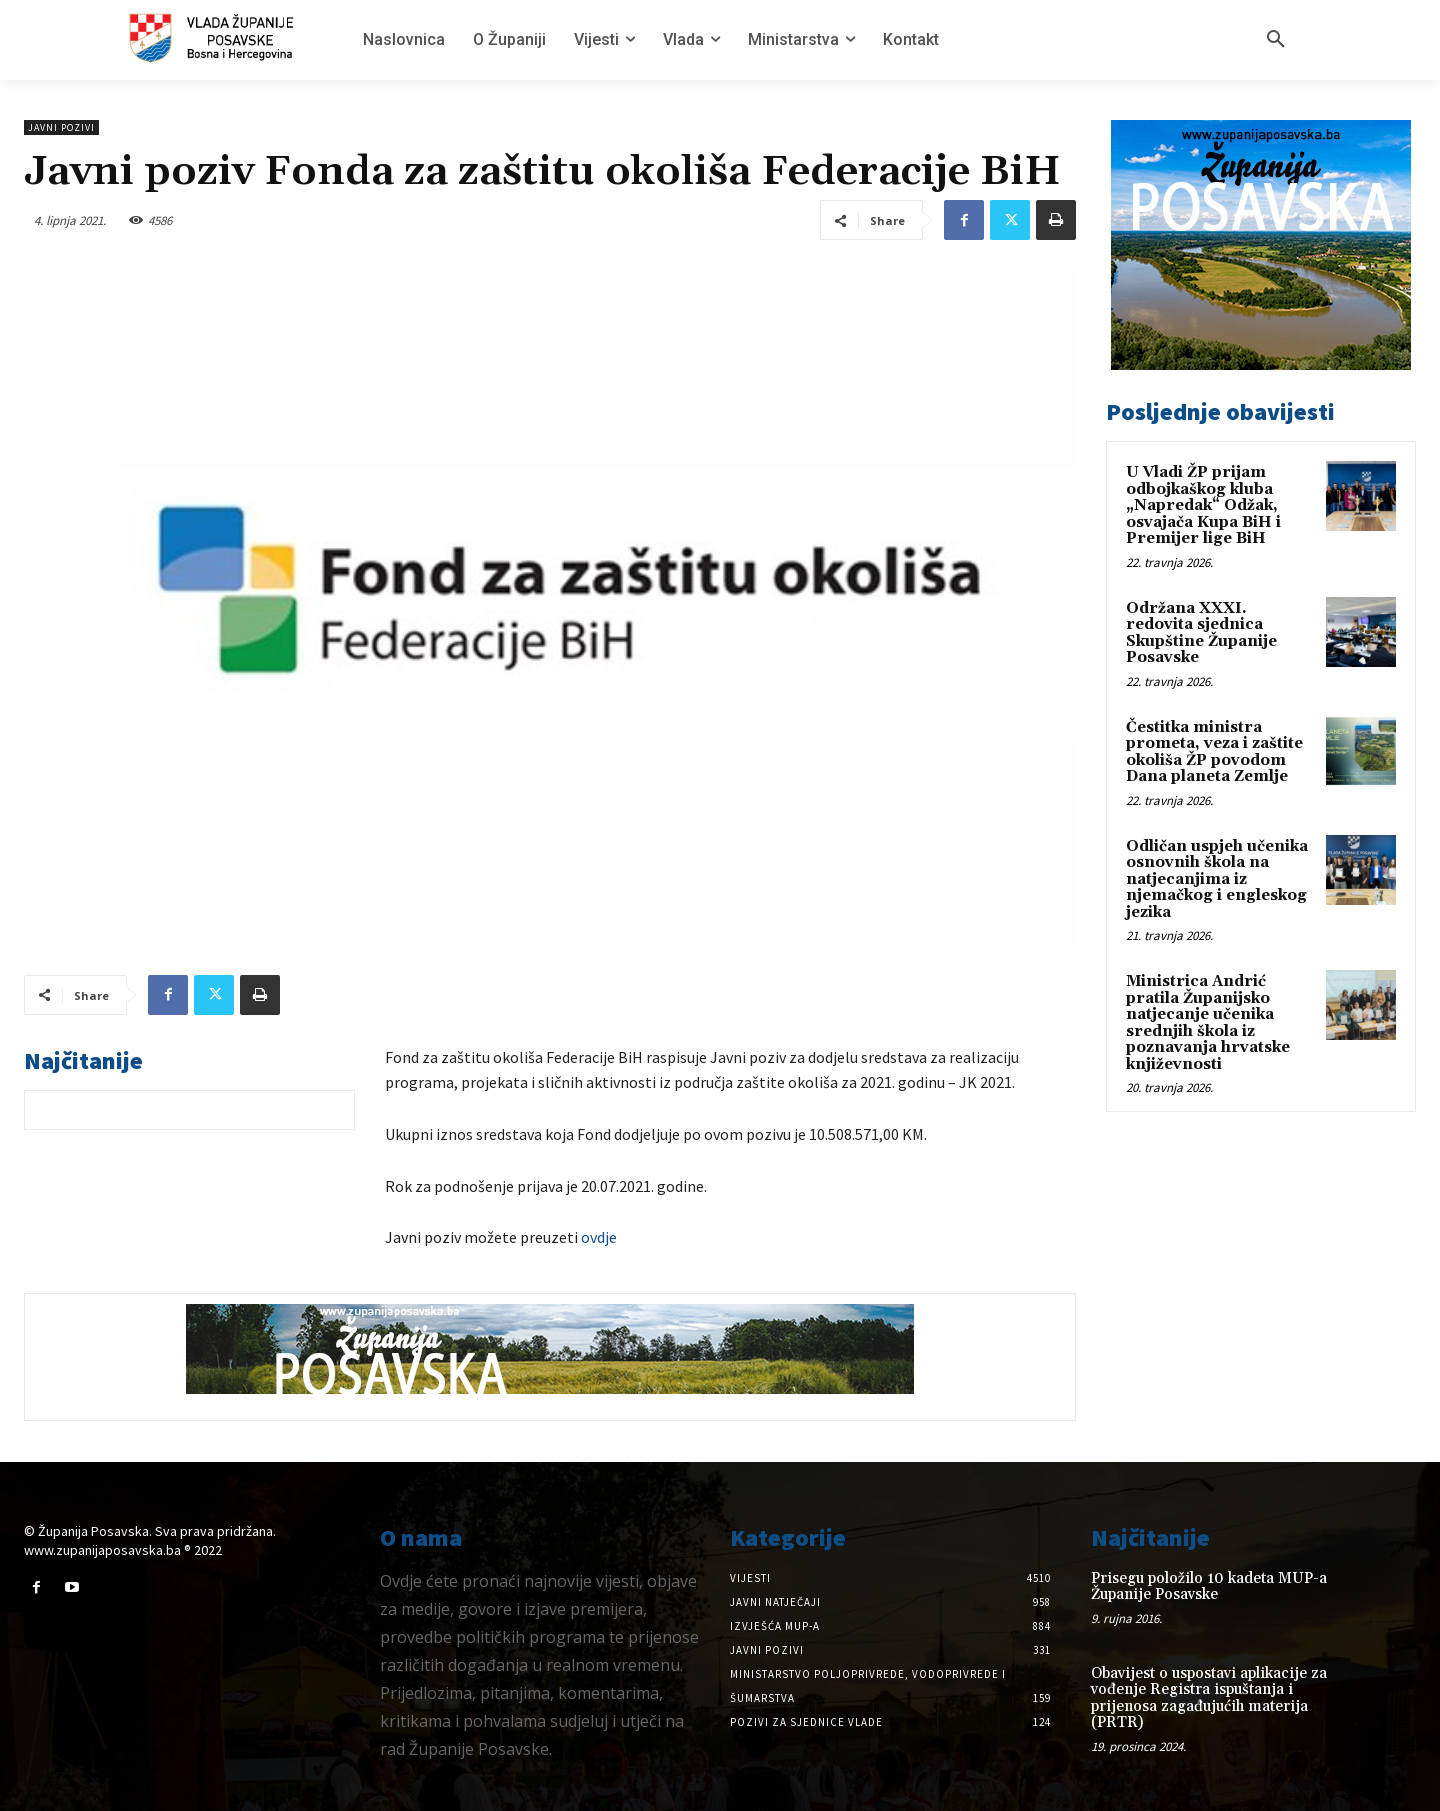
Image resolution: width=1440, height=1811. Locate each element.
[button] (1276, 40)
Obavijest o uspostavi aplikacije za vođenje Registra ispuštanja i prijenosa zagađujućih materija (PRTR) (1209, 1698)
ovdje (599, 1237)
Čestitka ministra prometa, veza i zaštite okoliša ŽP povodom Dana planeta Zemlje (1214, 752)
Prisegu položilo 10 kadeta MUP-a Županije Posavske (1209, 1587)
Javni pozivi (61, 127)
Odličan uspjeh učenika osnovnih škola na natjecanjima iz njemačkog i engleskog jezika (1217, 879)
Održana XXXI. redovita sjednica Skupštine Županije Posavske (1201, 633)
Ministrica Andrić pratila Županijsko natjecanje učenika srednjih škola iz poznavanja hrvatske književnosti (1208, 1023)
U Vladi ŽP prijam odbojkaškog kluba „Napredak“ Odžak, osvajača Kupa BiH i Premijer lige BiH (1203, 505)
